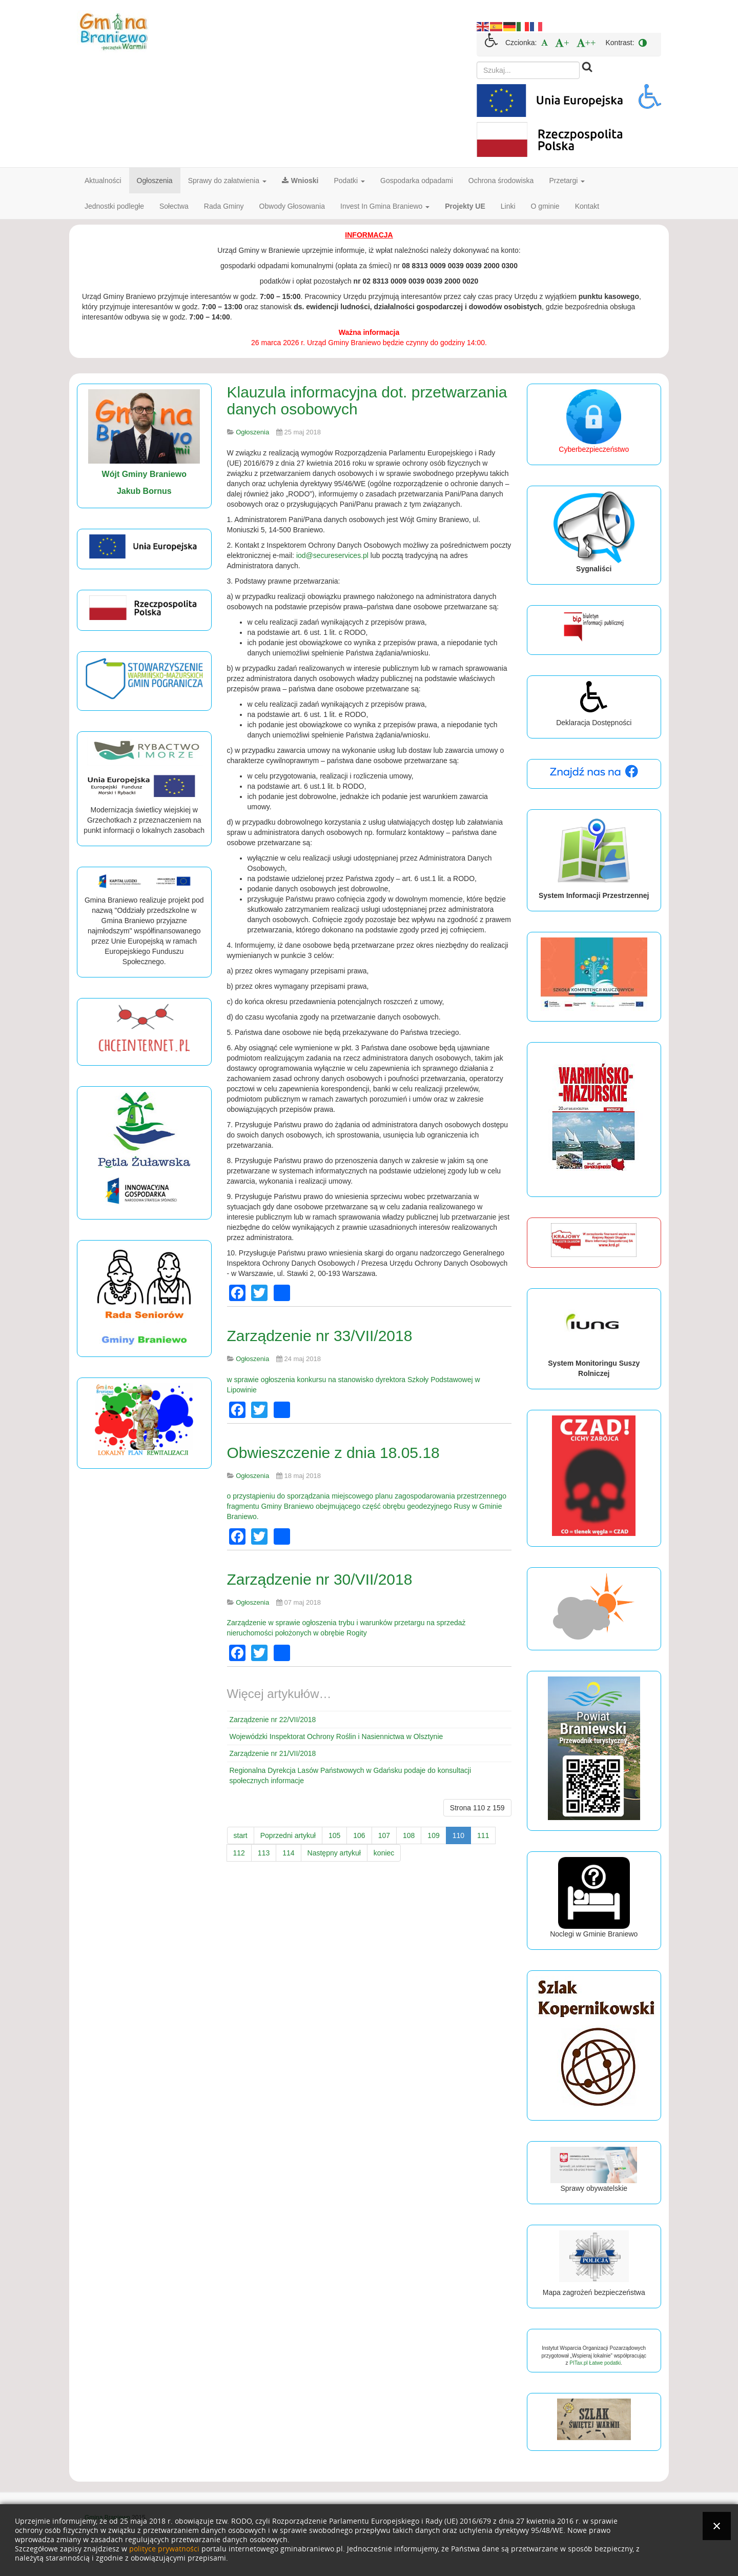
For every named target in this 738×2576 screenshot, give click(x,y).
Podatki (349, 180)
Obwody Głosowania (292, 206)
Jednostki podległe (114, 206)
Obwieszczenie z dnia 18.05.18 (333, 1452)
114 (288, 1853)
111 (483, 1835)
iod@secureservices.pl (332, 555)
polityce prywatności (164, 2549)
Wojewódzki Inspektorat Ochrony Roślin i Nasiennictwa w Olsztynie (336, 1736)
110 (458, 1835)
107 (384, 1835)
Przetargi (567, 180)
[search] (528, 70)
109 (433, 1835)
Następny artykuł (334, 1853)
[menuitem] (544, 42)
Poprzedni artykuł (288, 1835)
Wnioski (300, 180)
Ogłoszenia (155, 180)
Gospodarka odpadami (416, 180)
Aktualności (103, 180)
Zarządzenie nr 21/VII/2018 (273, 1753)
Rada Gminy (224, 206)
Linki (508, 206)
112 (239, 1853)
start (241, 1835)
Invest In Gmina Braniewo (384, 206)
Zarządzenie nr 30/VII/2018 (320, 1579)
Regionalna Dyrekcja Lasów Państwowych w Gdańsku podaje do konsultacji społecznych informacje (350, 1775)
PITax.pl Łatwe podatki (595, 2363)
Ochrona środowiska (501, 180)
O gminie (545, 206)
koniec (384, 1853)
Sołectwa (174, 206)
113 (264, 1853)
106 (359, 1835)
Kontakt (587, 206)
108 (409, 1835)
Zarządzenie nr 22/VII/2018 (273, 1719)
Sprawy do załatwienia (227, 180)
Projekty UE (465, 206)
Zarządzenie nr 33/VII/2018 (320, 1335)
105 (334, 1835)
